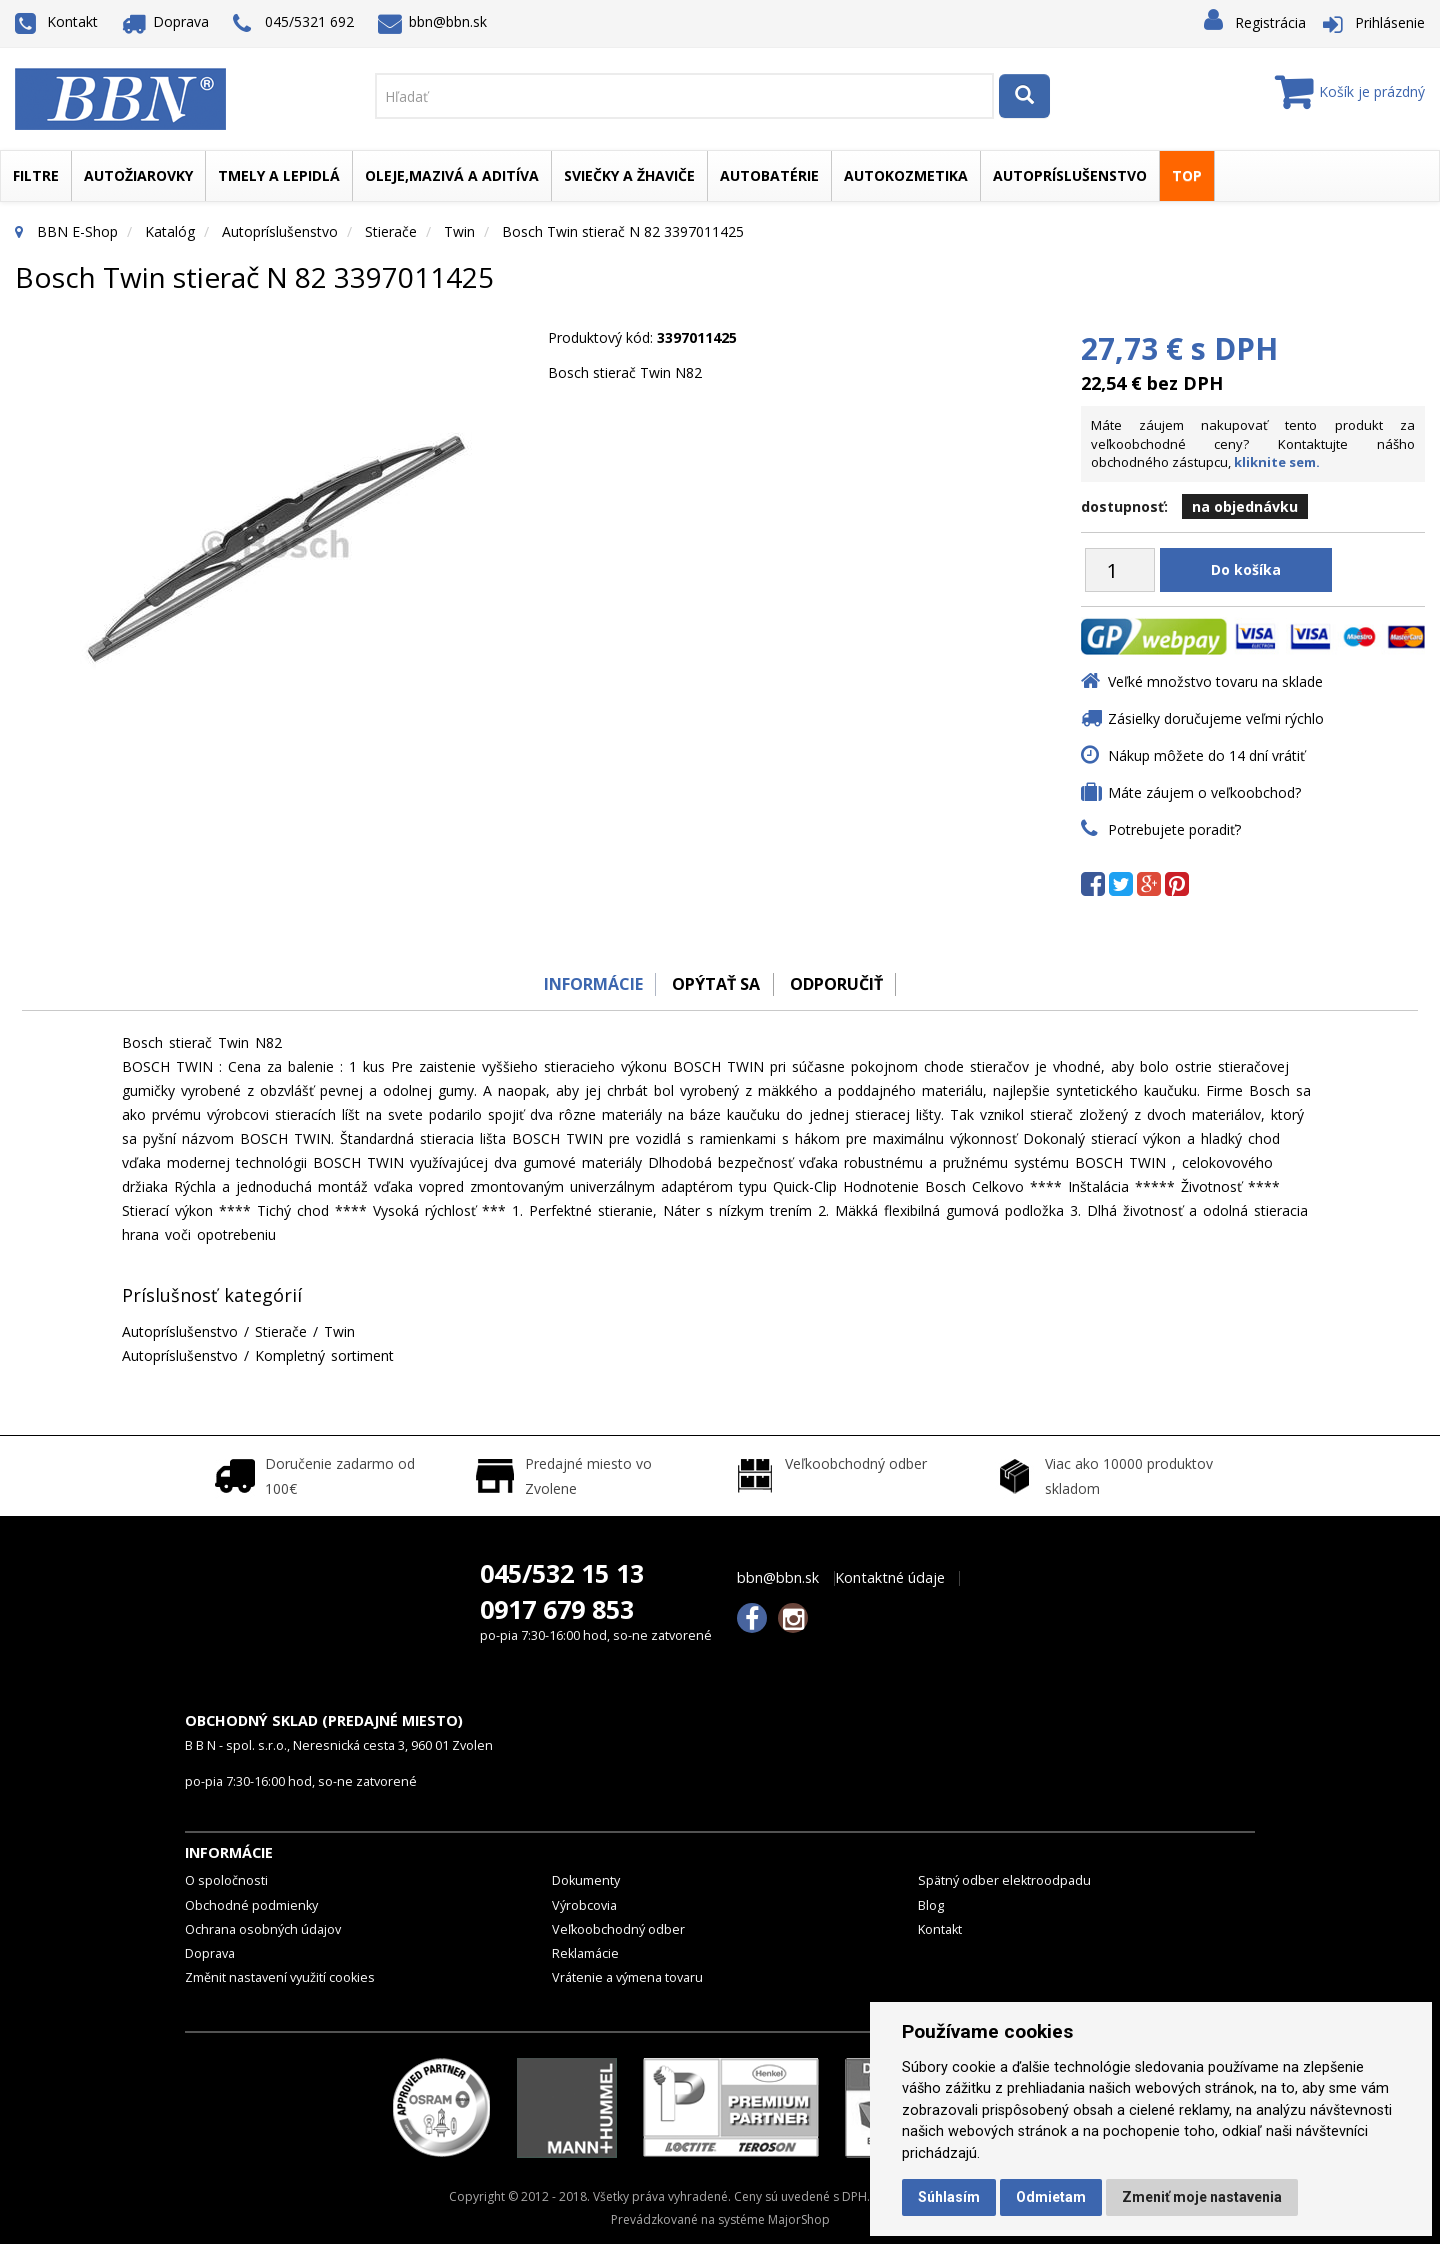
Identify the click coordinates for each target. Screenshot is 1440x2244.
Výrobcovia (584, 1905)
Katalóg (170, 231)
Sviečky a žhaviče (629, 175)
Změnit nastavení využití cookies (280, 1977)
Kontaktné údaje (890, 1578)
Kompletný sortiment (324, 1355)
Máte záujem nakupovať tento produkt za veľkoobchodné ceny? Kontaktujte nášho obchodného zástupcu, (1253, 443)
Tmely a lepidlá (279, 175)
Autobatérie (769, 175)
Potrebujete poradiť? (1174, 829)
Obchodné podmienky (251, 1905)
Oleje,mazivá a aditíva (452, 175)
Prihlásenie (1390, 22)
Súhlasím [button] (949, 2197)
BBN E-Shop (77, 231)
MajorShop (799, 2219)
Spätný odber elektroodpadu (1004, 1880)
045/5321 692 (293, 23)
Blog (931, 1905)
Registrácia (1270, 22)
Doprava (166, 21)
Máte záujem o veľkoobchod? (1204, 792)
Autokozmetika (906, 175)
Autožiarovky (138, 175)
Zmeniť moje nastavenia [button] (1202, 2197)
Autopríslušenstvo (1070, 175)
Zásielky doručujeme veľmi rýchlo (1216, 718)
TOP (1187, 175)
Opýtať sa (715, 984)
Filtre (36, 175)
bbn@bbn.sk (433, 21)
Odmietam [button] (1051, 2197)
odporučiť (840, 984)
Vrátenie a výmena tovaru (627, 1977)
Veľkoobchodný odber (618, 1929)
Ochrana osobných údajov (263, 1929)
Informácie (586, 984)
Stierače (391, 231)
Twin (459, 231)
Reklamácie (585, 1953)
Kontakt (56, 21)
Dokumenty (586, 1880)
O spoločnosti (226, 1880)
